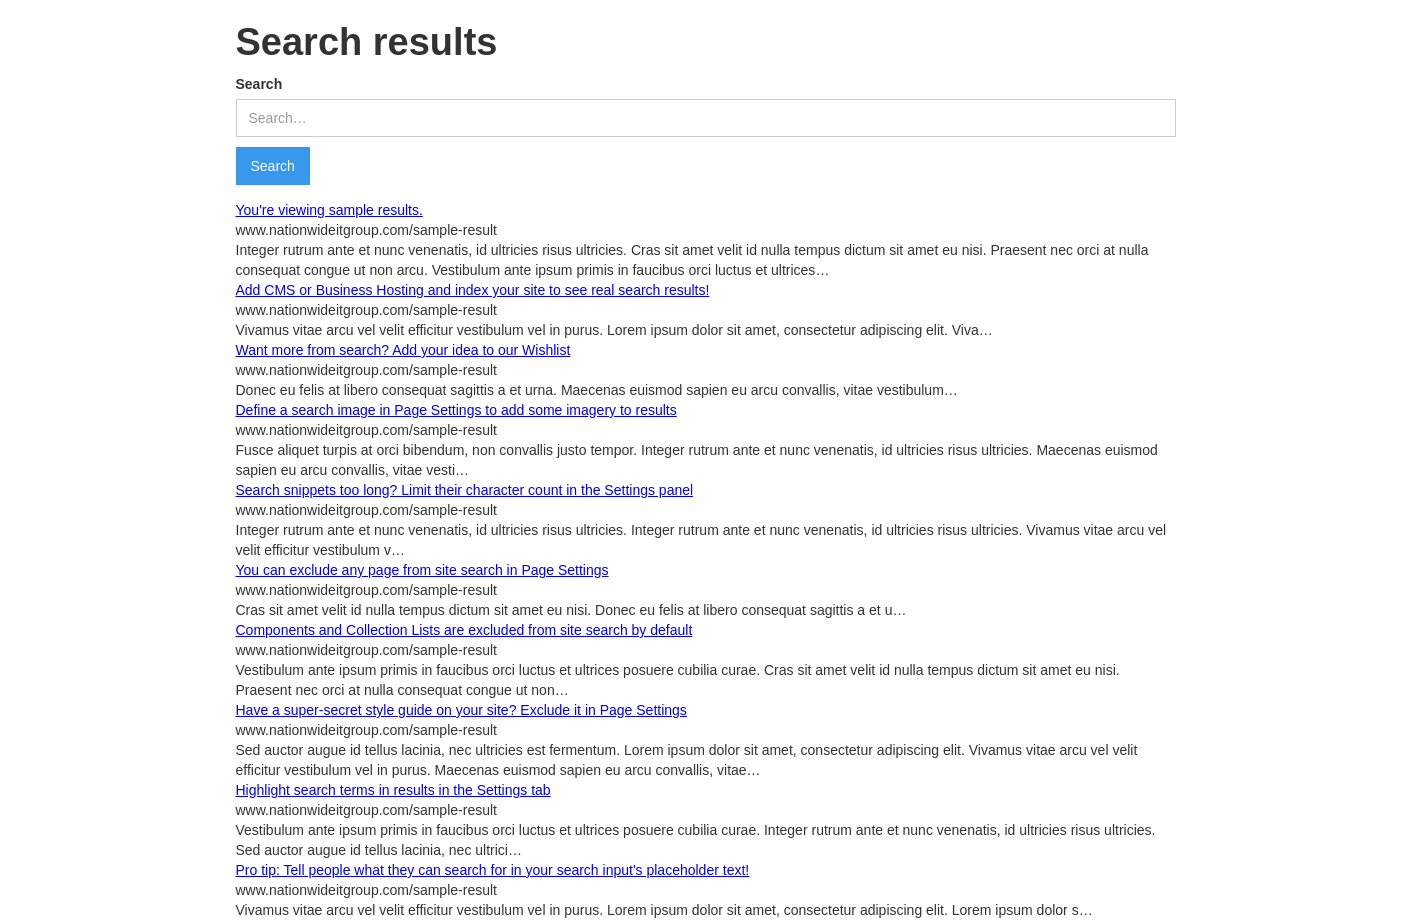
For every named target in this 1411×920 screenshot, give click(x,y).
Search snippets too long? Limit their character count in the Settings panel (465, 490)
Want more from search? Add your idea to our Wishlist (403, 350)
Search (259, 84)
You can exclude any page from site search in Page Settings (422, 570)
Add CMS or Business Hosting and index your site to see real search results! (473, 290)
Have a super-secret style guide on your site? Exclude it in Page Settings (461, 710)
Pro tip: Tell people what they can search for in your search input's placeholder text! (493, 870)
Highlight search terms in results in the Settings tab (393, 790)
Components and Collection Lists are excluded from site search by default (464, 630)
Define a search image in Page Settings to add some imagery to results (456, 410)
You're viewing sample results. (329, 210)
